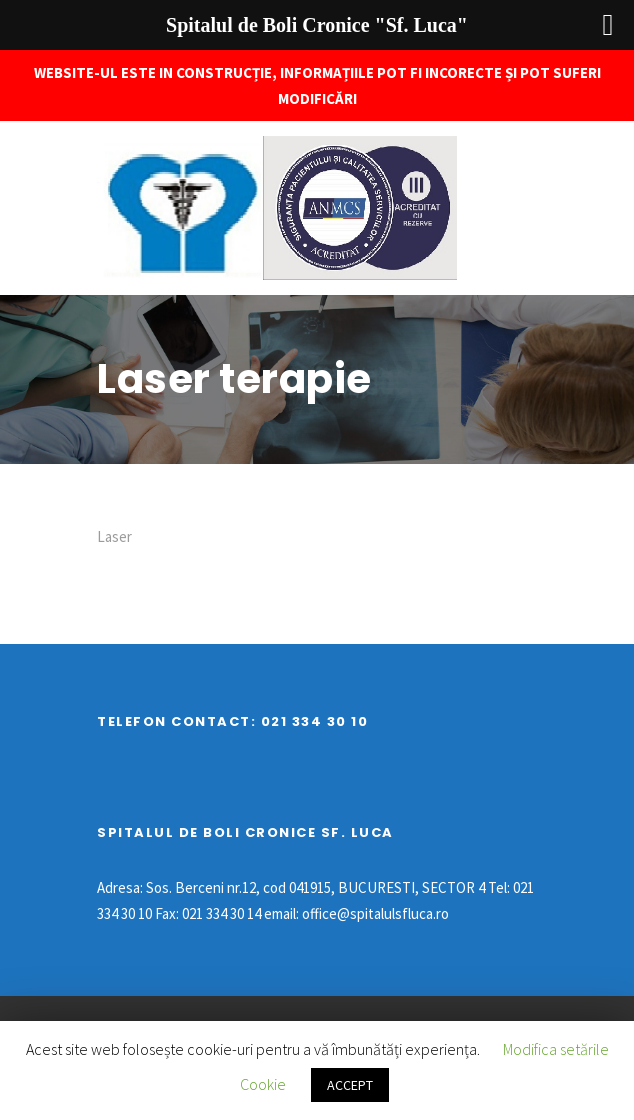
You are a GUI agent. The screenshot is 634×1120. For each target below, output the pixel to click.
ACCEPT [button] (350, 1085)
